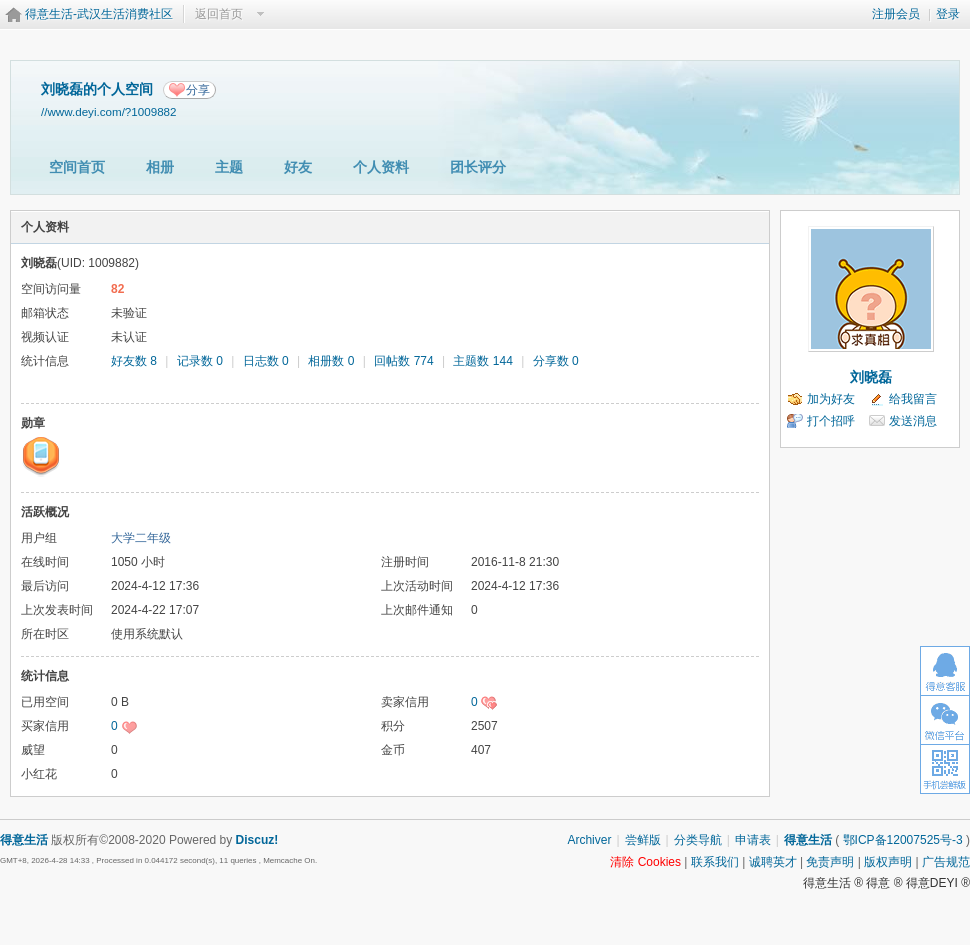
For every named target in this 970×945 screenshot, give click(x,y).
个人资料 (381, 167)
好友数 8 (134, 361)
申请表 (753, 840)
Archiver (589, 840)
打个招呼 (831, 421)
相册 (160, 167)
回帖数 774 (403, 361)
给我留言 (913, 399)
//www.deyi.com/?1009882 (109, 111)
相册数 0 (331, 361)
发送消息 (913, 421)
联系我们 (715, 862)
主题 (229, 167)
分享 (198, 90)
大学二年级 (141, 538)
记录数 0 (200, 361)
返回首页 (219, 14)
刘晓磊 (871, 377)
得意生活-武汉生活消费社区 (99, 14)
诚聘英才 (773, 862)
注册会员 (896, 14)
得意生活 (808, 840)
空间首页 (77, 167)
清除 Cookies (645, 862)
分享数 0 (556, 361)
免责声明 (830, 862)
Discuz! (257, 840)
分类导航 (698, 840)
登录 (948, 14)
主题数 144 (482, 361)
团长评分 (478, 167)
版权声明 (888, 862)
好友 (298, 167)
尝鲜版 (643, 840)
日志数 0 (266, 361)
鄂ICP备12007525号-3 (903, 840)
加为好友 (831, 399)
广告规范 (946, 862)
